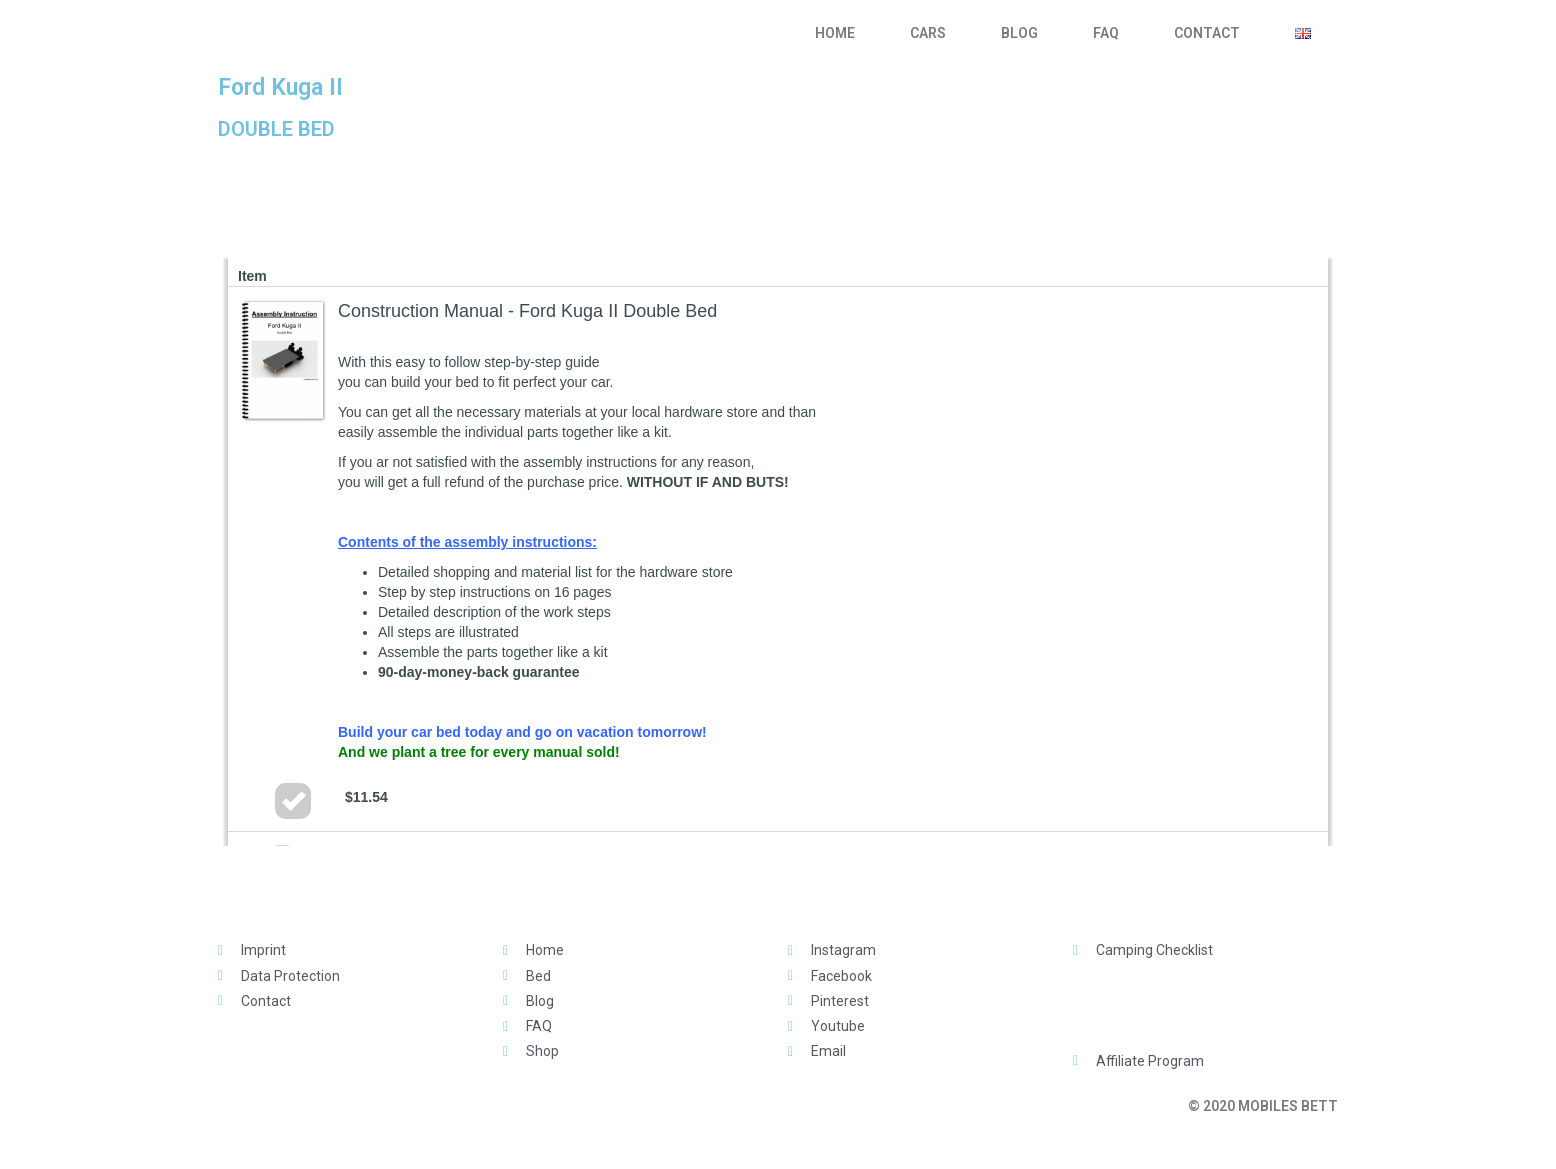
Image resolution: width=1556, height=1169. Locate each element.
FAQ (1106, 33)
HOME (835, 33)
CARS (928, 33)
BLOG (1019, 33)
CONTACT (1207, 33)
